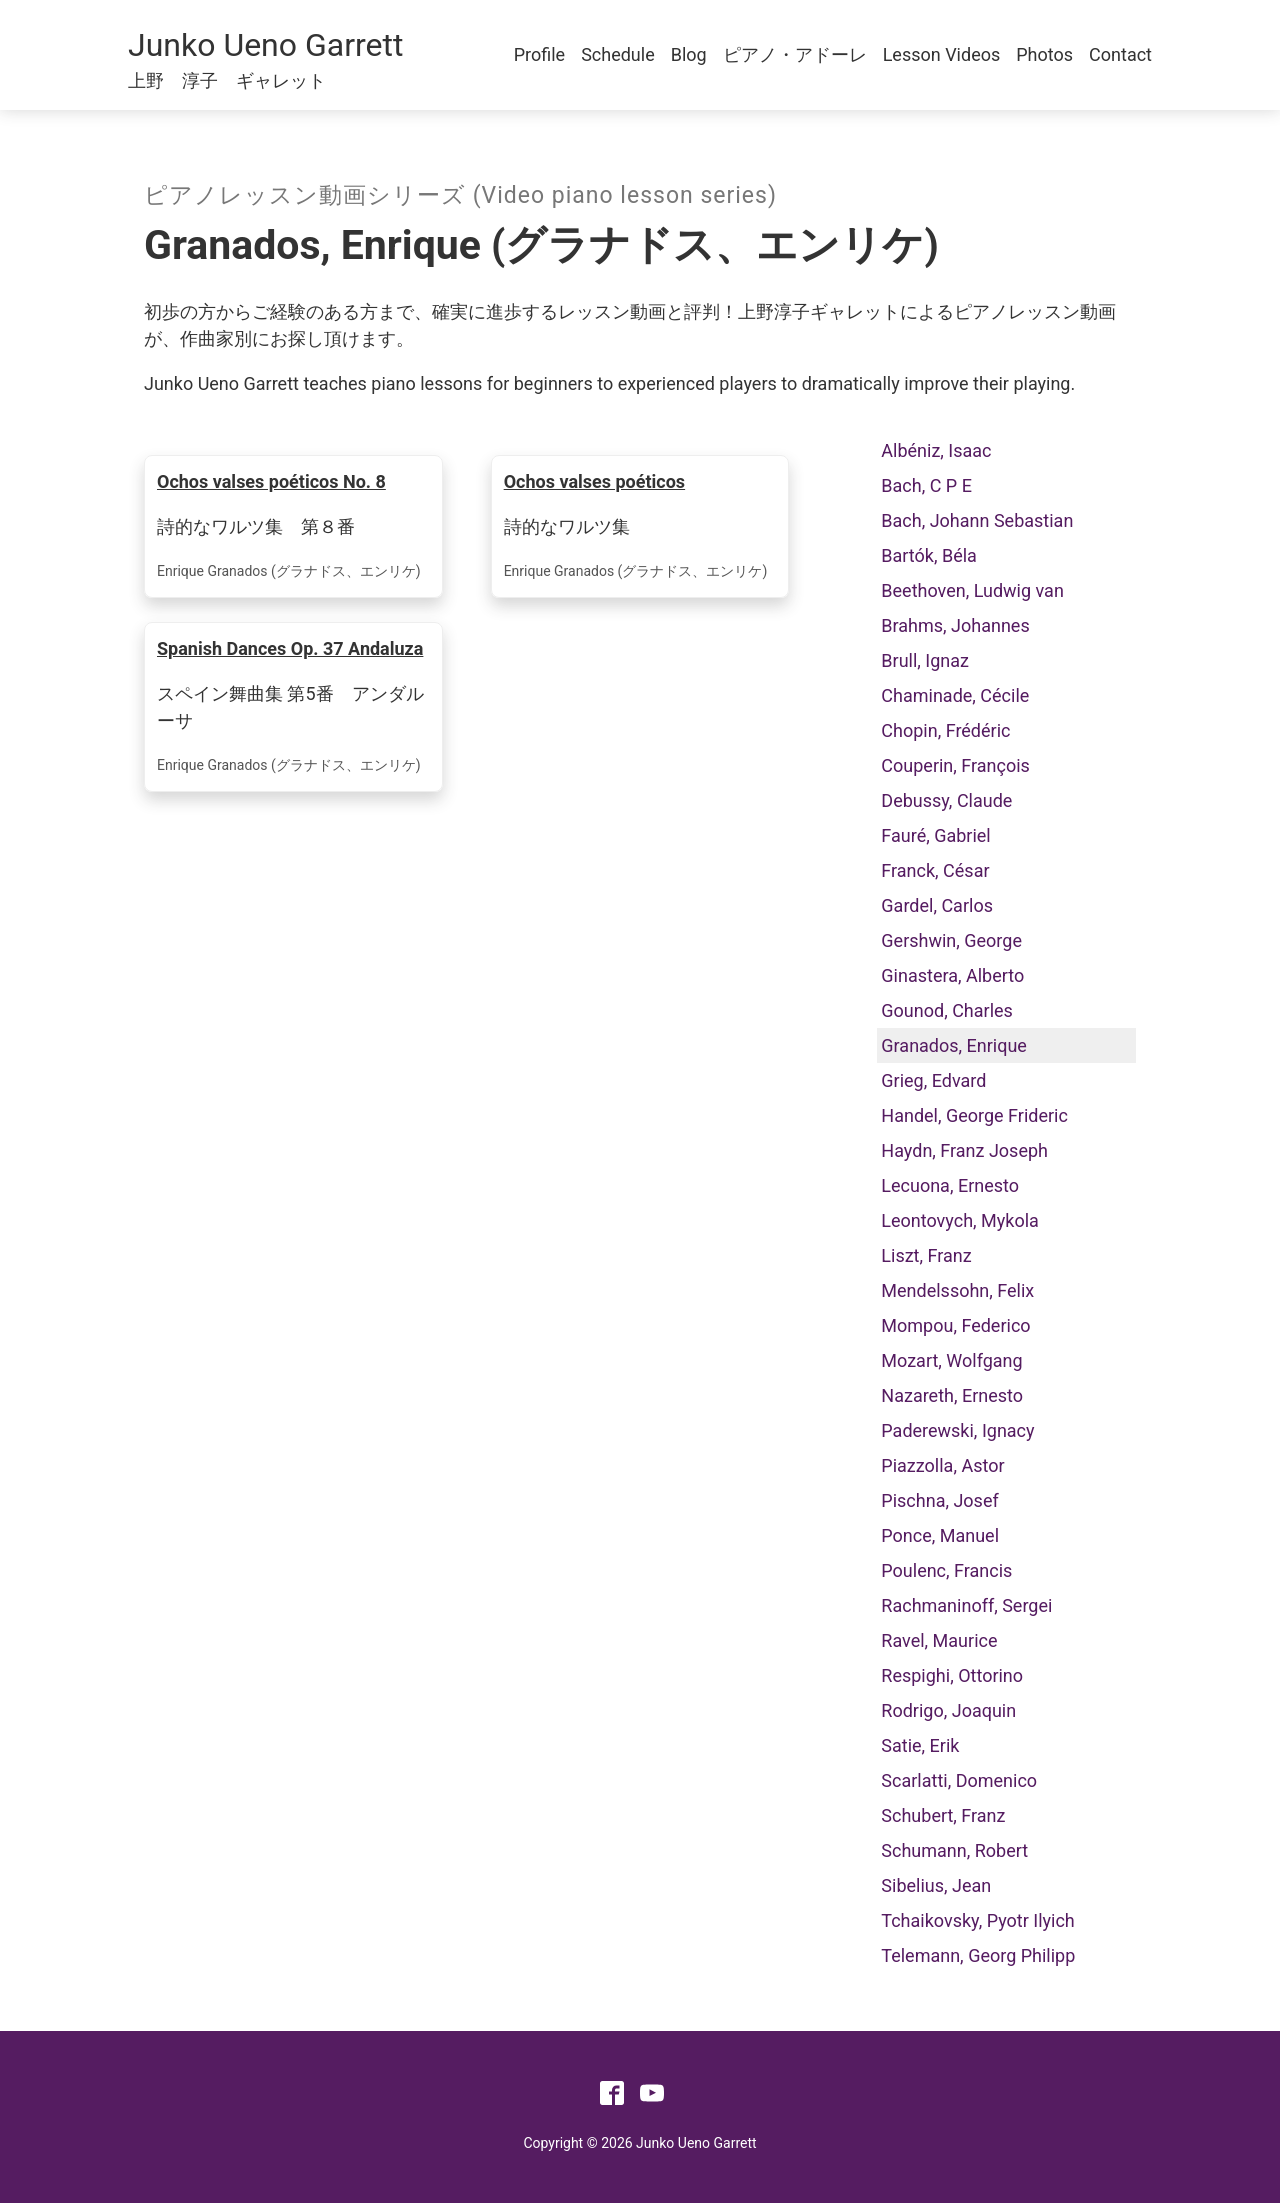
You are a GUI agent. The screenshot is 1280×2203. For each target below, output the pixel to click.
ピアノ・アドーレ (795, 54)
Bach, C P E (926, 485)
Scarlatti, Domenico (959, 1780)
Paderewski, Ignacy (957, 1430)
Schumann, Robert (954, 1850)
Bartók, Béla (929, 555)
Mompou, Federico (955, 1325)
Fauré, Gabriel (935, 835)
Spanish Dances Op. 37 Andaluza (290, 648)
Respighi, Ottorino (952, 1675)
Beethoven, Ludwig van (972, 590)
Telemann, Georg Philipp (978, 1955)
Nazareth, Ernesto (952, 1395)
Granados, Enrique (954, 1045)
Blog (689, 54)
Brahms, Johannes (955, 625)
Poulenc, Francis (946, 1570)
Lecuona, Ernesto (950, 1185)
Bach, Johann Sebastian (977, 520)
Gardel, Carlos (937, 905)
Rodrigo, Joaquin (948, 1710)
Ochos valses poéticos (594, 481)
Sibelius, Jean (936, 1885)
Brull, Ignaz (925, 660)
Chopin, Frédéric (945, 730)
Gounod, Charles (947, 1010)
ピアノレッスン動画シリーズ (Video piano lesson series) (460, 195)
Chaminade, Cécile (955, 695)
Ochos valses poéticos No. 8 (271, 481)
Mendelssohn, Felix (957, 1290)
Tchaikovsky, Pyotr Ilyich (977, 1920)
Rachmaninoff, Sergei (966, 1605)
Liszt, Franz (926, 1255)
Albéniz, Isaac (936, 450)
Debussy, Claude (946, 800)
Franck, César (935, 870)
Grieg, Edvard (933, 1080)
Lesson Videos (942, 54)
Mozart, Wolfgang (951, 1360)
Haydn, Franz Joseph (964, 1150)
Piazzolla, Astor (942, 1465)
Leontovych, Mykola (960, 1220)
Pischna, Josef (939, 1500)
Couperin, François (955, 765)
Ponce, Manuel (940, 1535)
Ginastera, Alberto (952, 975)
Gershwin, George (951, 940)
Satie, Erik (920, 1745)
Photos (1044, 54)
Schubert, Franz (943, 1815)
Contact (1120, 54)
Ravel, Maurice (939, 1640)
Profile (539, 54)
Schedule (618, 54)
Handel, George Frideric (974, 1115)
